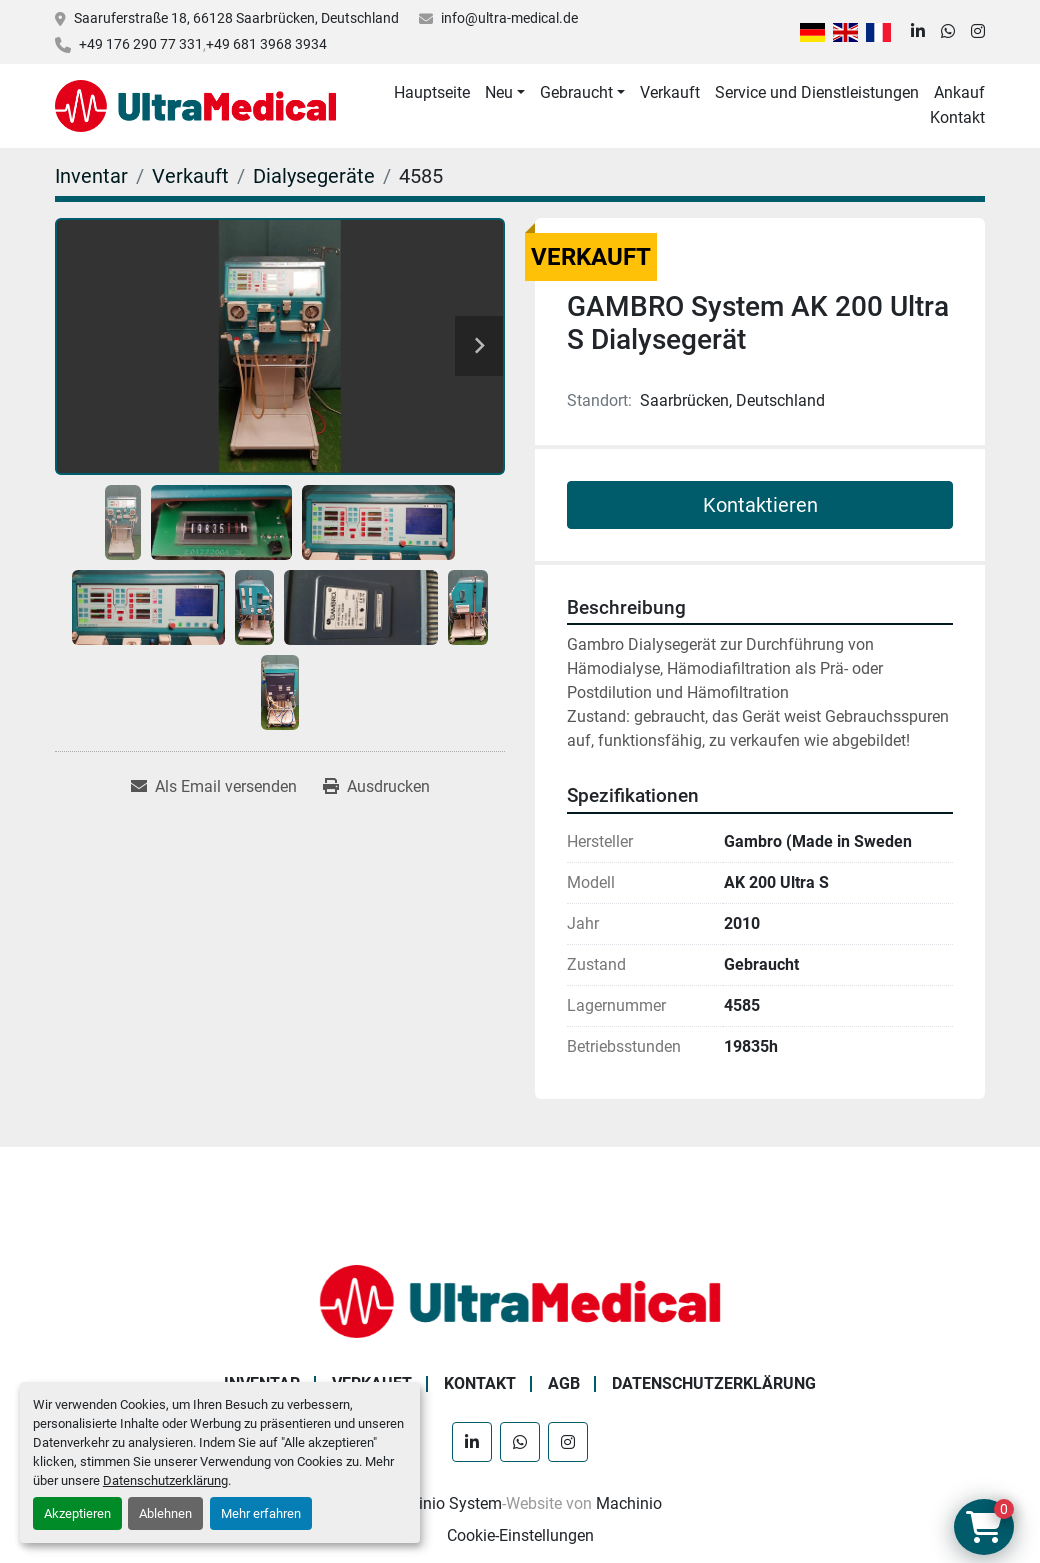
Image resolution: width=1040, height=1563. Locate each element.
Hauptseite (432, 92)
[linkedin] (918, 32)
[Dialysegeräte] (314, 176)
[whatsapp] (948, 32)
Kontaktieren (760, 505)
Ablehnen (165, 1513)
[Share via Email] (214, 787)
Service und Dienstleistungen (817, 92)
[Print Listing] (376, 787)
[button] (505, 93)
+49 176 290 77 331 (141, 44)
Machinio (629, 1503)
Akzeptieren (77, 1513)
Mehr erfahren (261, 1513)
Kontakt (957, 117)
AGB (564, 1383)
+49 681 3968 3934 (266, 44)
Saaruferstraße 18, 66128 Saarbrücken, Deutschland (236, 18)
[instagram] (978, 32)
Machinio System (440, 1503)
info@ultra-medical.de (509, 18)
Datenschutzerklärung (165, 1480)
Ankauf (959, 92)
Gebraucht (576, 92)
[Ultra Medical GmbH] (520, 1300)
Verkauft (670, 92)
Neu (499, 92)
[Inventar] (91, 176)
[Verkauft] (190, 176)
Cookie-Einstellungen (520, 1535)
